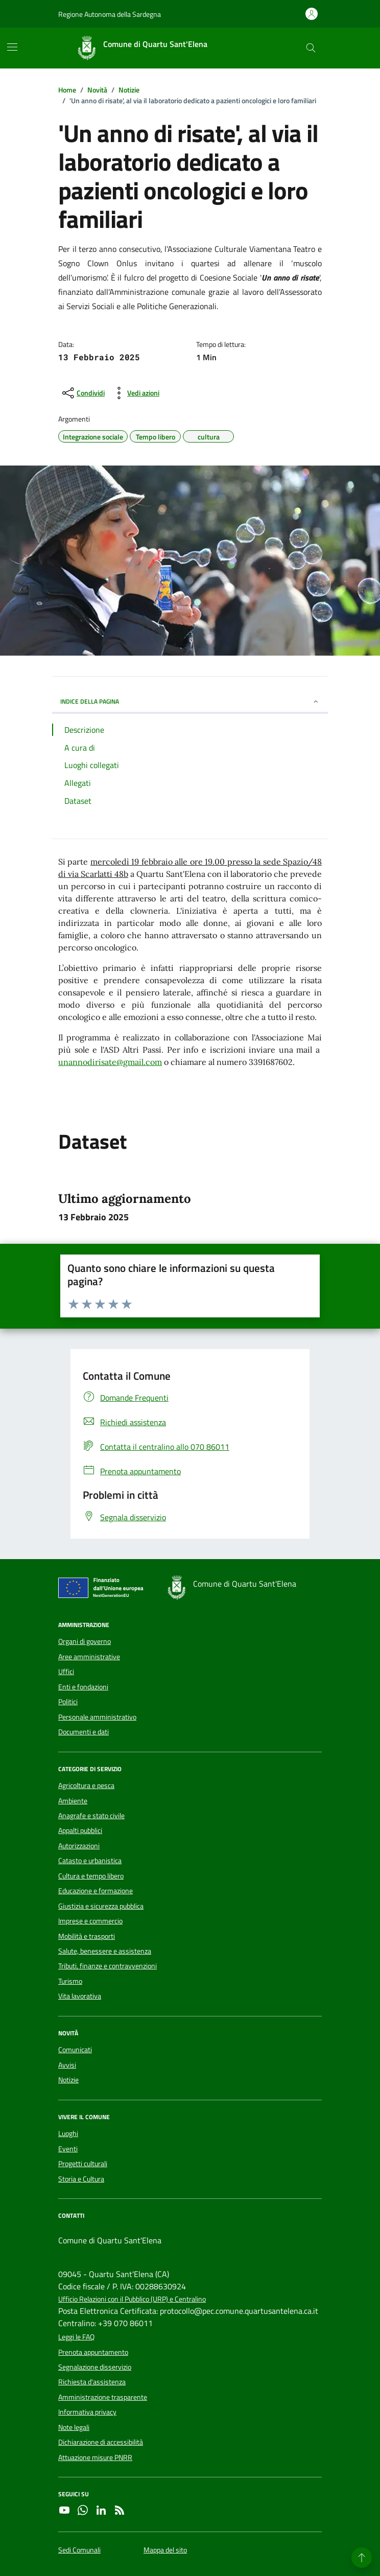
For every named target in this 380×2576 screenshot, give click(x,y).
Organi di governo (84, 1641)
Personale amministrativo (97, 1717)
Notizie (68, 2079)
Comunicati (75, 2049)
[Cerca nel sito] (311, 48)
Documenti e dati (83, 1731)
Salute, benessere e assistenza (104, 1951)
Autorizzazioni (79, 1845)
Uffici (66, 1671)
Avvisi (67, 2065)
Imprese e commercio (90, 1921)
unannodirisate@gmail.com (110, 1062)
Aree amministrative (89, 1656)
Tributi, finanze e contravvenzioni (107, 1965)
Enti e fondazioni (83, 1686)
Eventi (68, 2148)
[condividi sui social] (82, 393)
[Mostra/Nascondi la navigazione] (12, 47)
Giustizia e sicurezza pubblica (101, 1906)
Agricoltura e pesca (86, 1785)
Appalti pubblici (80, 1830)
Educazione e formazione (95, 1890)
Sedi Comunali (79, 2550)
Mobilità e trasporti (86, 1936)
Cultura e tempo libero (91, 1876)
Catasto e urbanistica (90, 1860)
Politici (68, 1701)
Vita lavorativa (79, 1996)
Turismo (70, 1981)
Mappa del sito (165, 2550)
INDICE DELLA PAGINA (190, 701)
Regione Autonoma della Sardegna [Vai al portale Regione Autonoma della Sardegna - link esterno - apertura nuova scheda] (109, 14)
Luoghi (68, 2133)
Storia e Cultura (81, 2179)
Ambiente (72, 1800)
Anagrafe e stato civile (91, 1815)
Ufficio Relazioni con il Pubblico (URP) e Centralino (132, 2299)
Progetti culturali (82, 2163)
